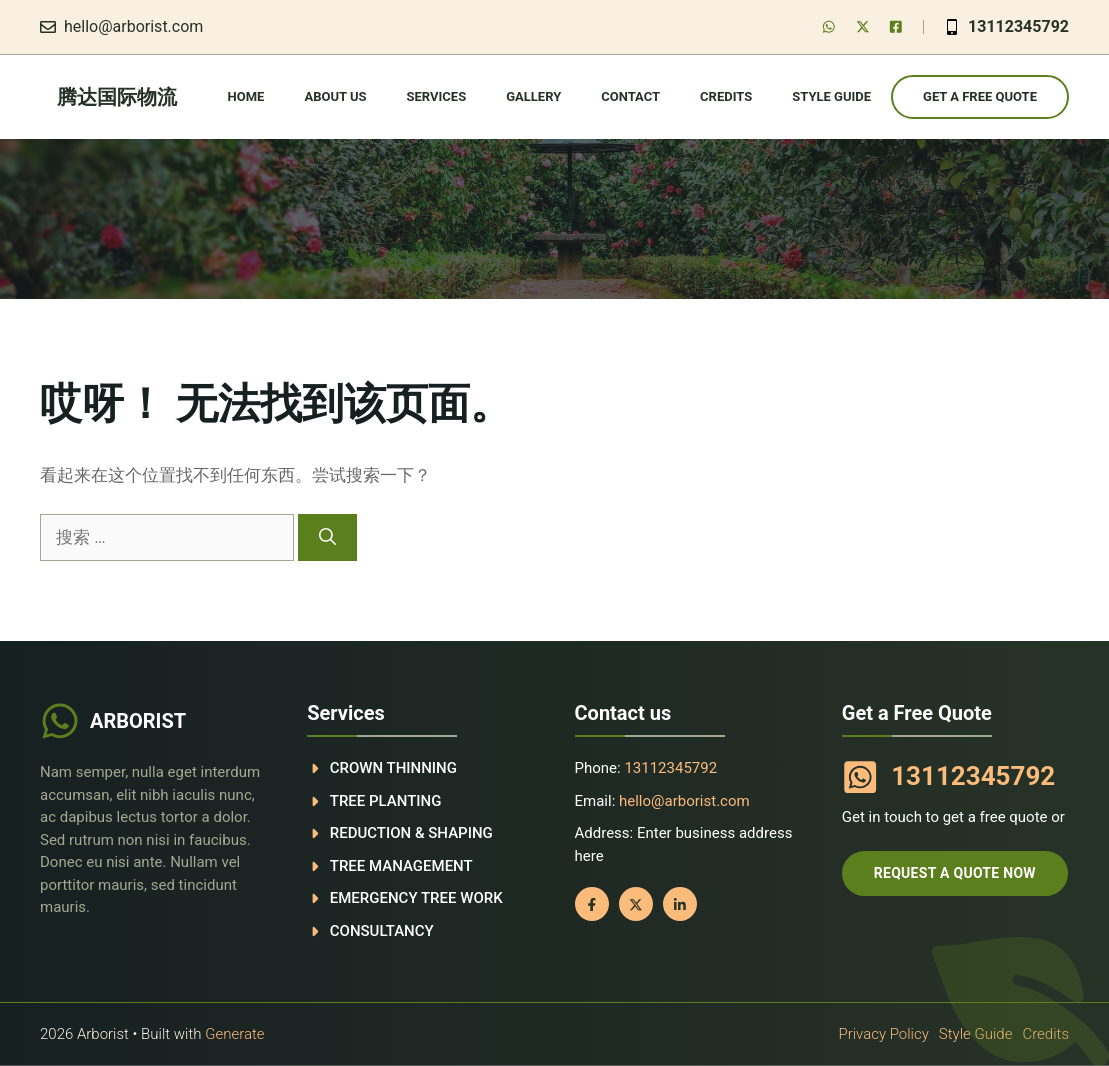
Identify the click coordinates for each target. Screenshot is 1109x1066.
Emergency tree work (416, 898)
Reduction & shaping (411, 833)
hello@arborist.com (133, 26)
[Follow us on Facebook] (829, 27)
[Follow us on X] (863, 27)
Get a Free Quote (980, 96)
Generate (234, 1034)
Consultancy (382, 931)
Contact (630, 96)
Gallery (533, 96)
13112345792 (1018, 26)
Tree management (401, 866)
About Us (335, 96)
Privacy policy (883, 1034)
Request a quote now (955, 873)
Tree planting (386, 801)
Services (437, 96)
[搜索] (327, 538)
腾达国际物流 (117, 97)
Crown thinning (393, 768)
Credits (726, 96)
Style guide (831, 96)
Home (246, 96)
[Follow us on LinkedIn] (896, 27)
